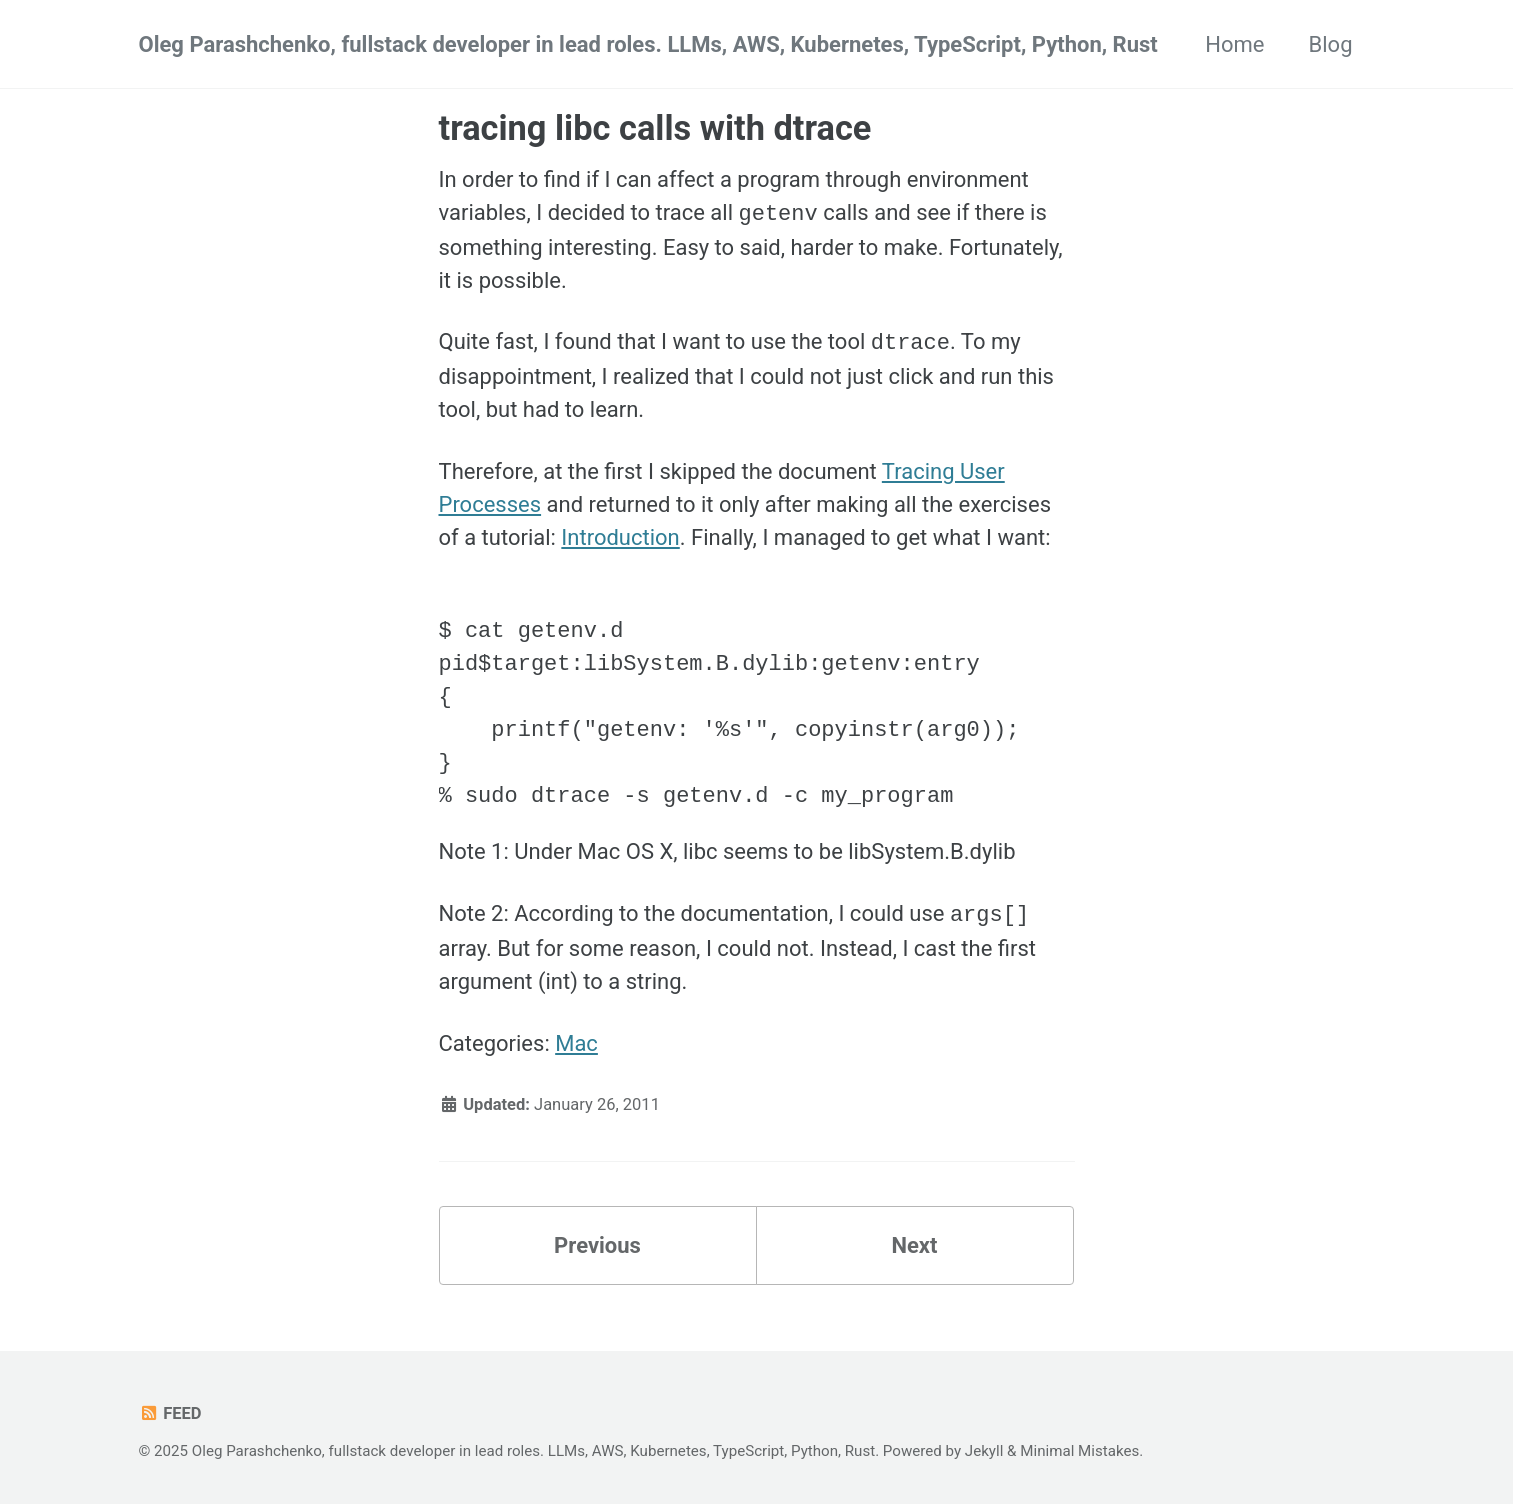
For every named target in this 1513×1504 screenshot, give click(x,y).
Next (914, 1242)
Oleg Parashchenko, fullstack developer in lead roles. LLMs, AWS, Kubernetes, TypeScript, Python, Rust (648, 44)
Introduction (620, 535)
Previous (597, 1242)
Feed (170, 1410)
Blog (1331, 44)
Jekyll (984, 1448)
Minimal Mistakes (1079, 1448)
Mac (576, 1040)
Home (1234, 44)
